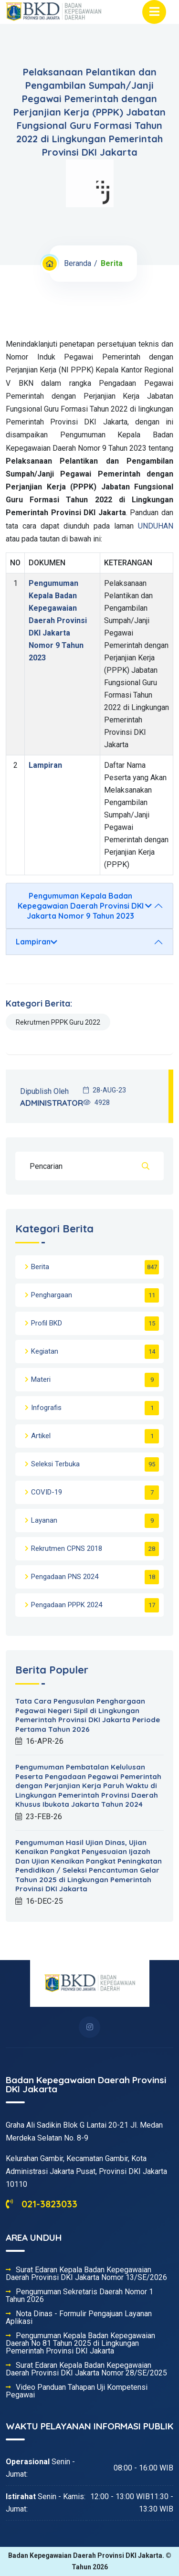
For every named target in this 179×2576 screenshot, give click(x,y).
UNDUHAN (155, 525)
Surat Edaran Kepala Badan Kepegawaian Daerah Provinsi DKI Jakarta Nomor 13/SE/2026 (86, 2273)
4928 (96, 1102)
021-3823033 (41, 2204)
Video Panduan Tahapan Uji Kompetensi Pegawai (76, 2391)
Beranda (77, 263)
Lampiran (45, 765)
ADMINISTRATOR (51, 1103)
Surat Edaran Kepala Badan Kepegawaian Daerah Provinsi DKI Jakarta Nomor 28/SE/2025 (86, 2369)
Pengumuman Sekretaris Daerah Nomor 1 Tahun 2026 (79, 2295)
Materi (41, 1379)
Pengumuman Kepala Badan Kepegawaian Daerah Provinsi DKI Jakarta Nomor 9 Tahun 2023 (58, 620)
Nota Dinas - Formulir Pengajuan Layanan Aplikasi (79, 2317)
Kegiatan (44, 1351)
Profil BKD (46, 1323)
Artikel (41, 1435)
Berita (40, 1266)
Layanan (44, 1520)
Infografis (46, 1407)
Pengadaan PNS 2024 (64, 1576)
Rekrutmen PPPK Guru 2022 (58, 1022)
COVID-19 (46, 1492)
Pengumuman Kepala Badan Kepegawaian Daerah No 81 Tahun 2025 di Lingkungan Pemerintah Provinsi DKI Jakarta (80, 2343)
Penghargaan (51, 1295)
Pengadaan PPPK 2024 (66, 1605)
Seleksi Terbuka (55, 1464)
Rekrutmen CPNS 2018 (66, 1548)
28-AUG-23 (104, 1090)
